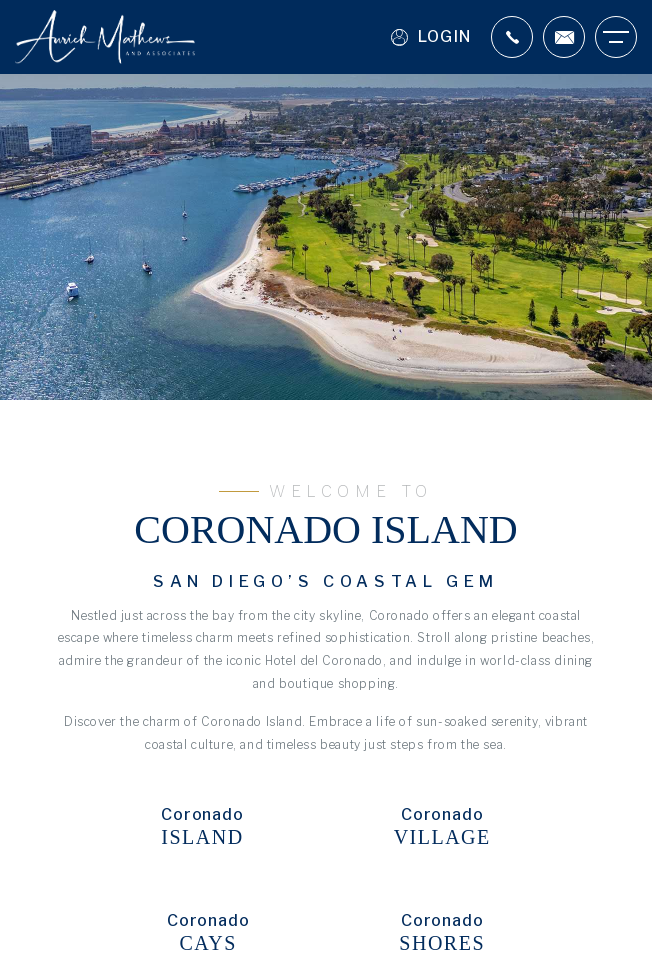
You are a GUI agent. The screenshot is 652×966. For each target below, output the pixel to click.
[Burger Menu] (616, 37)
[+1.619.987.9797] (512, 37)
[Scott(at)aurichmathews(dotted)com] (564, 37)
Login (431, 37)
